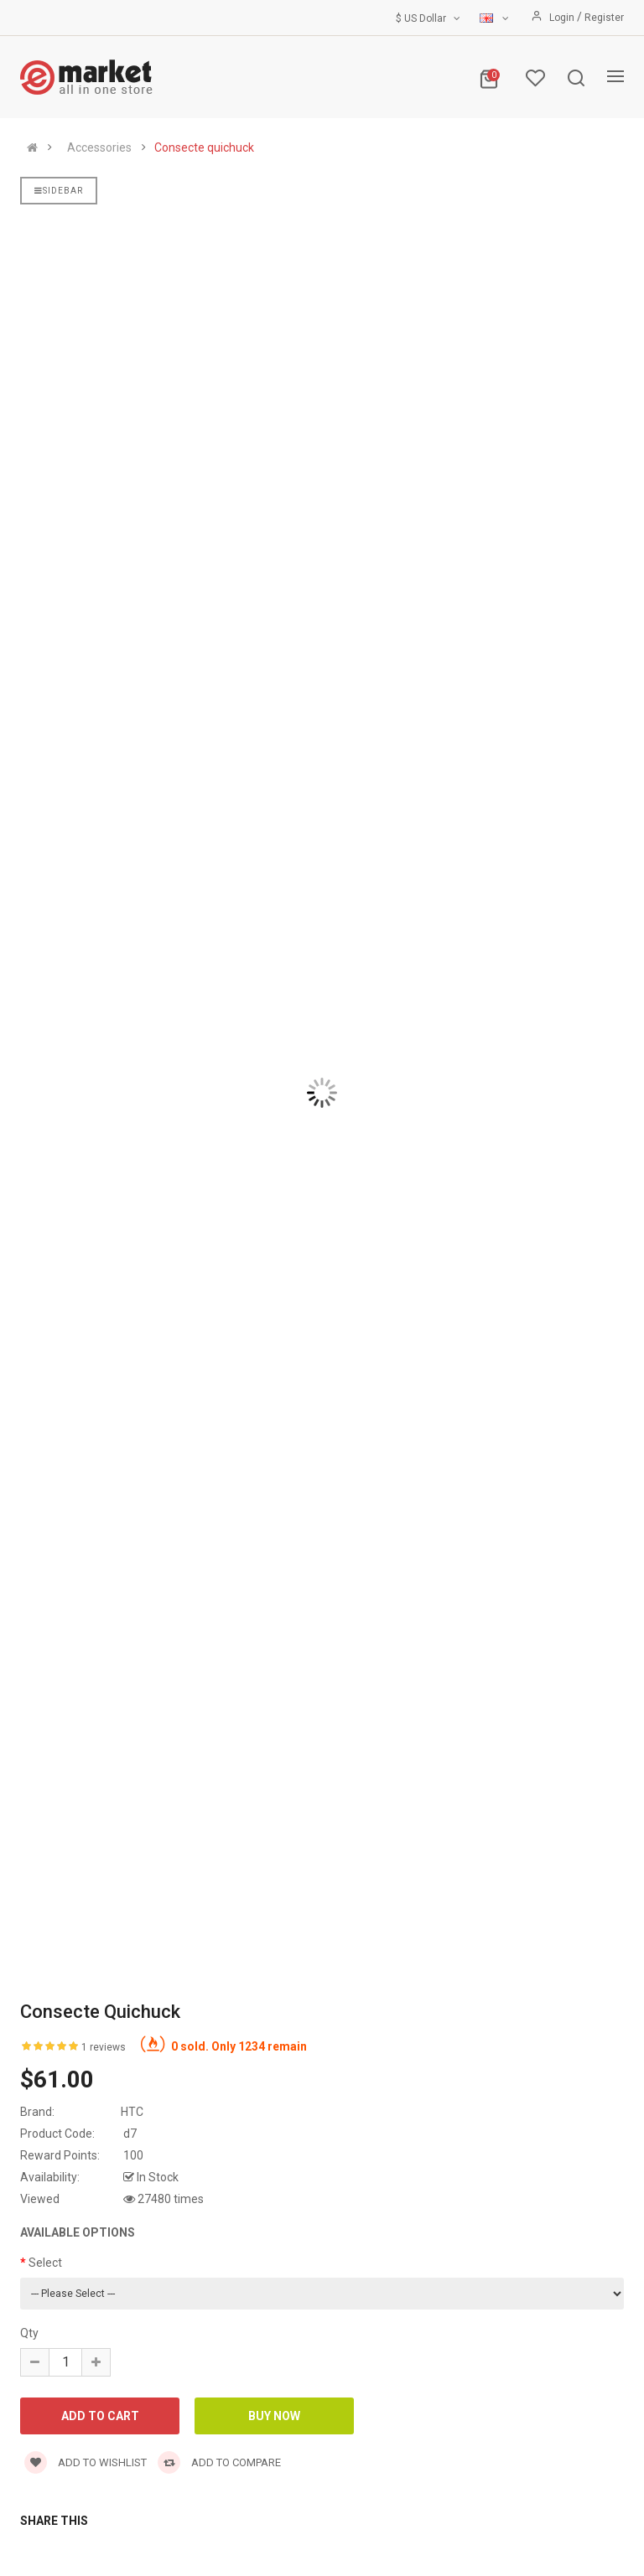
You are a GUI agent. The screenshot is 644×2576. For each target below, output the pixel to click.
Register (604, 17)
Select (45, 2262)
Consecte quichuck (204, 147)
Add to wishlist (85, 2462)
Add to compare (219, 2462)
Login (563, 17)
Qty (29, 2333)
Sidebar (58, 190)
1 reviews (103, 2047)
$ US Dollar (429, 18)
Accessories (99, 147)
